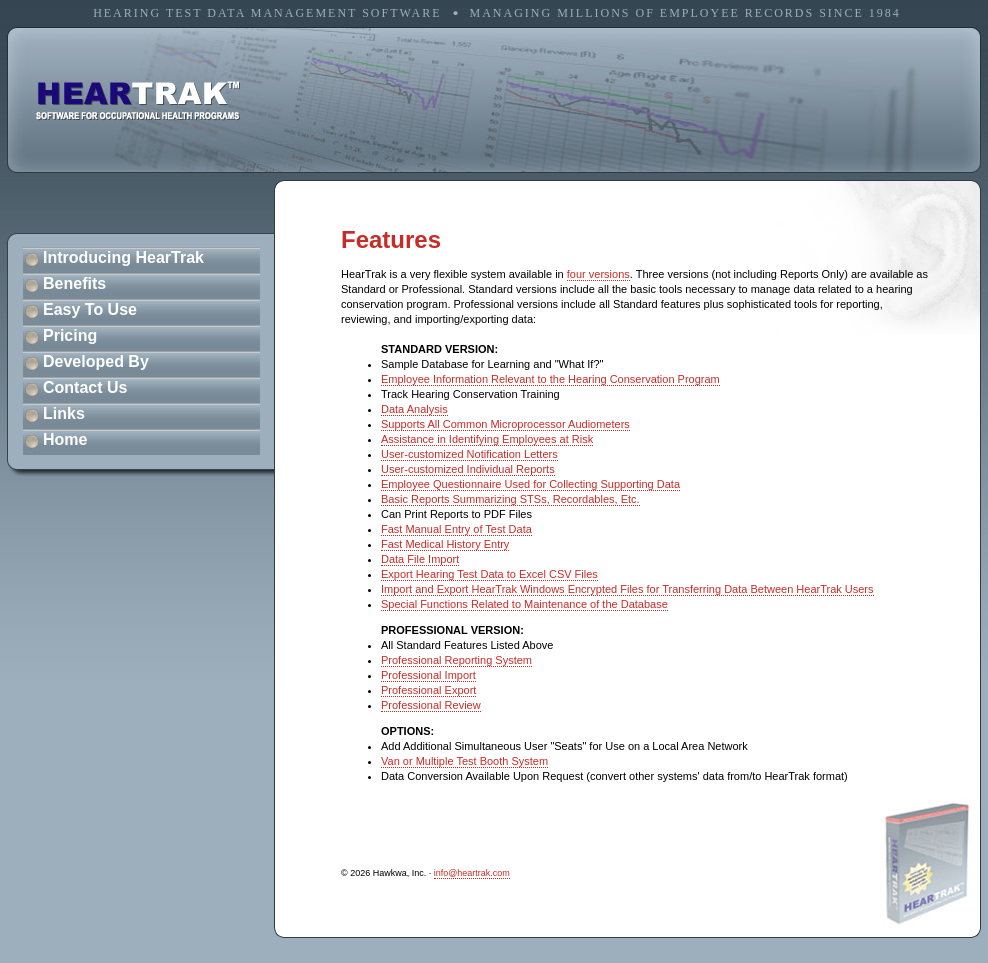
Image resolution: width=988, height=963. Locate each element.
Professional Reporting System (456, 660)
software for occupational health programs (138, 101)
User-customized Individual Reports (468, 469)
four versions (598, 274)
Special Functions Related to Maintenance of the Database (524, 604)
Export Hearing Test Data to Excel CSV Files (489, 574)
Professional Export (428, 690)
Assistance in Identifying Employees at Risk (487, 439)
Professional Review (431, 705)
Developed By (96, 361)
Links (64, 413)
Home (65, 439)
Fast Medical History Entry (445, 544)
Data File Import (420, 559)
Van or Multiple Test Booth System (464, 761)
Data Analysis (414, 409)
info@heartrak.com (472, 873)
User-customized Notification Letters (469, 454)
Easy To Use (90, 309)
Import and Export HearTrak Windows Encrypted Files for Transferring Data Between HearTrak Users (627, 589)
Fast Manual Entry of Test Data (456, 529)
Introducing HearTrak (123, 257)
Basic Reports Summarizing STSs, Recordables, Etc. (510, 499)
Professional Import (428, 675)
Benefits (74, 283)
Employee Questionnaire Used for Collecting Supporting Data (530, 484)
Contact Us (85, 387)
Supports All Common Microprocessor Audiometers (505, 424)
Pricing (70, 335)
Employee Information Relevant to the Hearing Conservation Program (550, 379)
